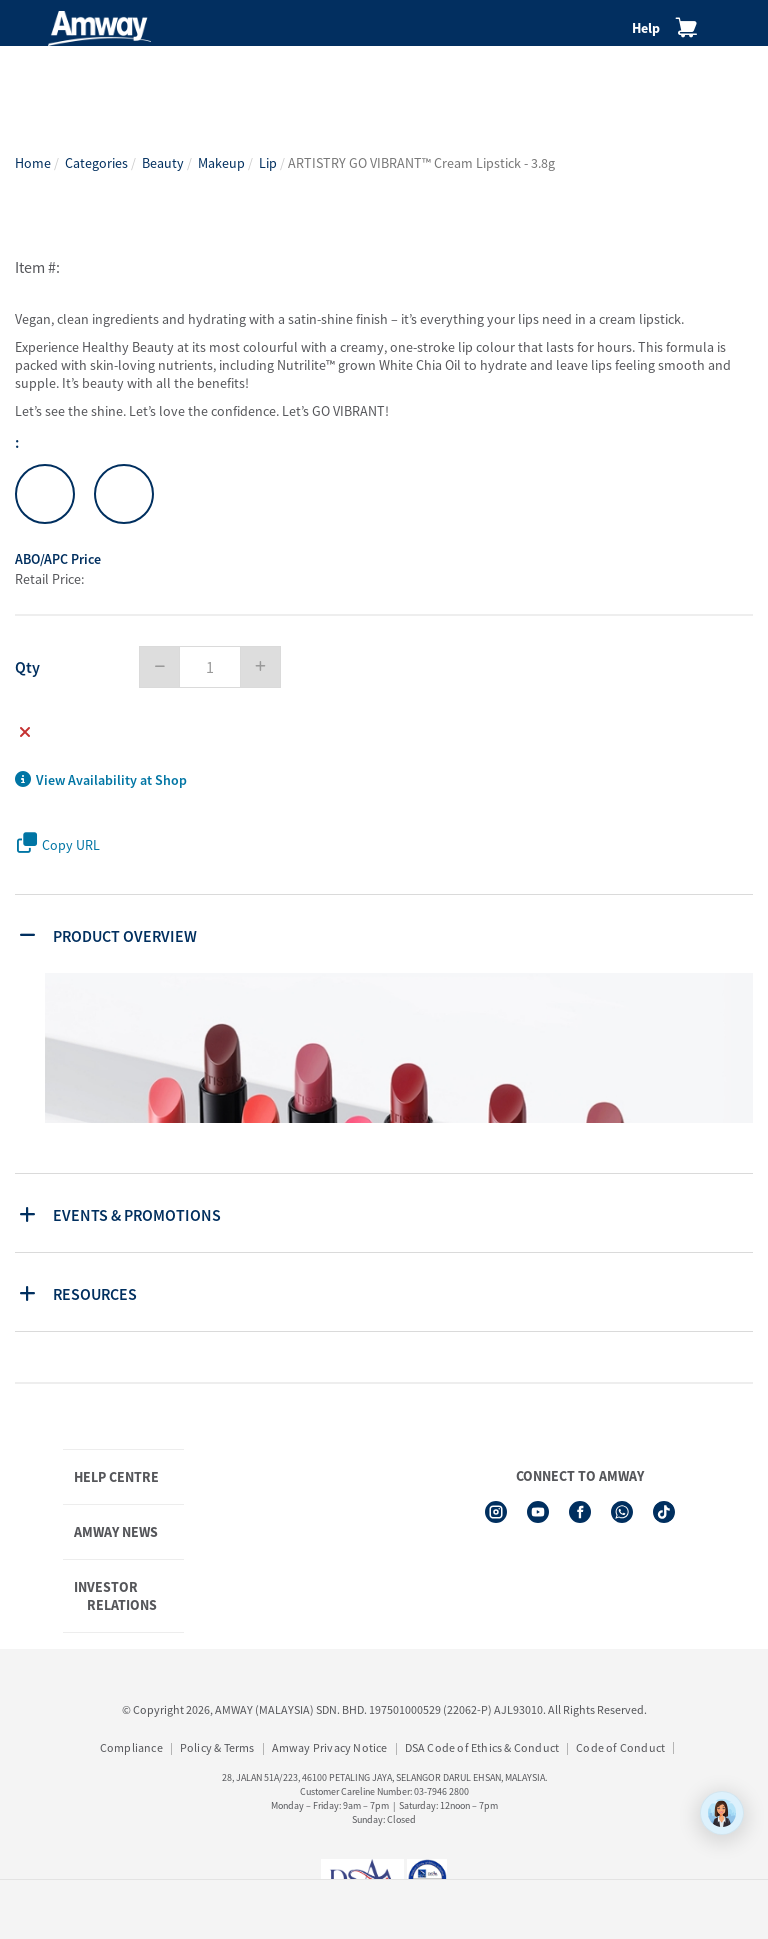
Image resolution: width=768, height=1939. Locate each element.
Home (33, 163)
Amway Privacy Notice (330, 1747)
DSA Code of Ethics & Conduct (482, 1747)
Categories (96, 163)
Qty (27, 667)
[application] (722, 1813)
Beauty (163, 163)
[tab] (386, 934)
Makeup (221, 163)
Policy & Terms (217, 1747)
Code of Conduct (620, 1747)
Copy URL (58, 843)
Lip (268, 163)
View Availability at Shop (101, 780)
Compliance (131, 1747)
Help (646, 28)
